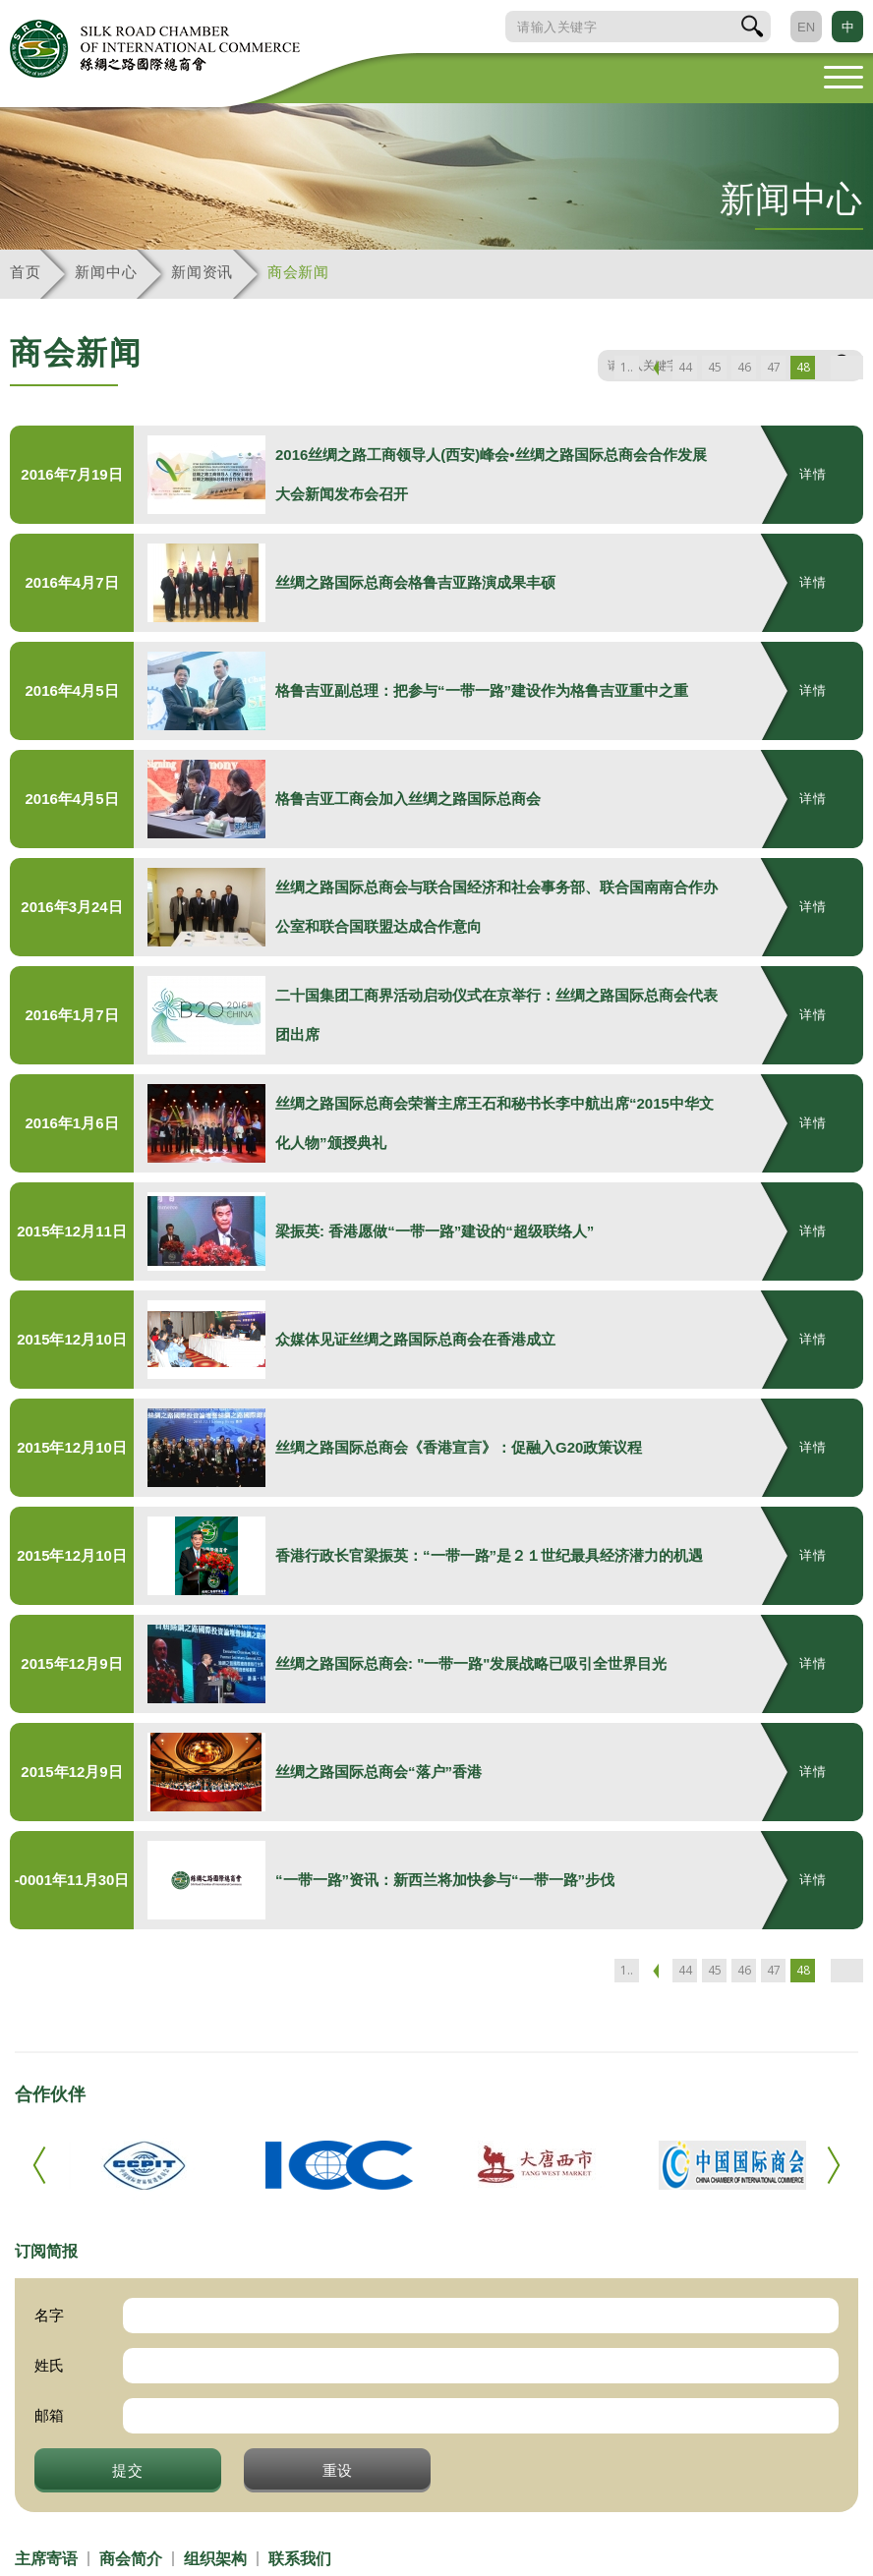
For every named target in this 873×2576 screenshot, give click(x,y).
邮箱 (49, 2415)
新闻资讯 (202, 271)
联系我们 (299, 2558)
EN (806, 27)
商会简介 (130, 2558)
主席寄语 (46, 2558)
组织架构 (215, 2558)
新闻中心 (106, 271)
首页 (25, 271)
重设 (338, 2470)
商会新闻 (297, 271)
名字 (49, 2315)
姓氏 (49, 2365)
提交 (128, 2470)
